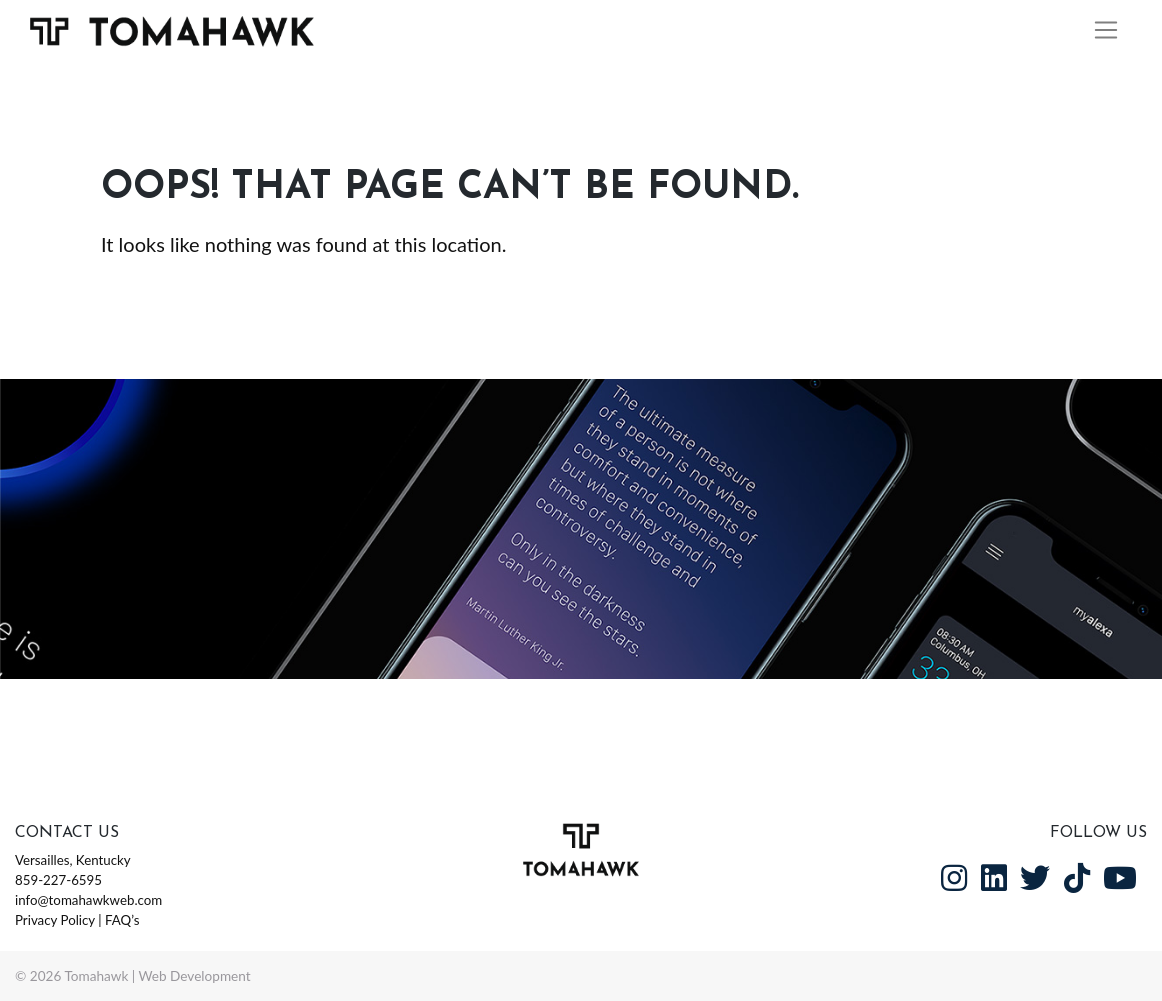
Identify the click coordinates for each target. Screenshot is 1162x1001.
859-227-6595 (58, 880)
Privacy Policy (55, 920)
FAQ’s (122, 920)
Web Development (195, 976)
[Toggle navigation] (1106, 31)
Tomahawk (96, 976)
